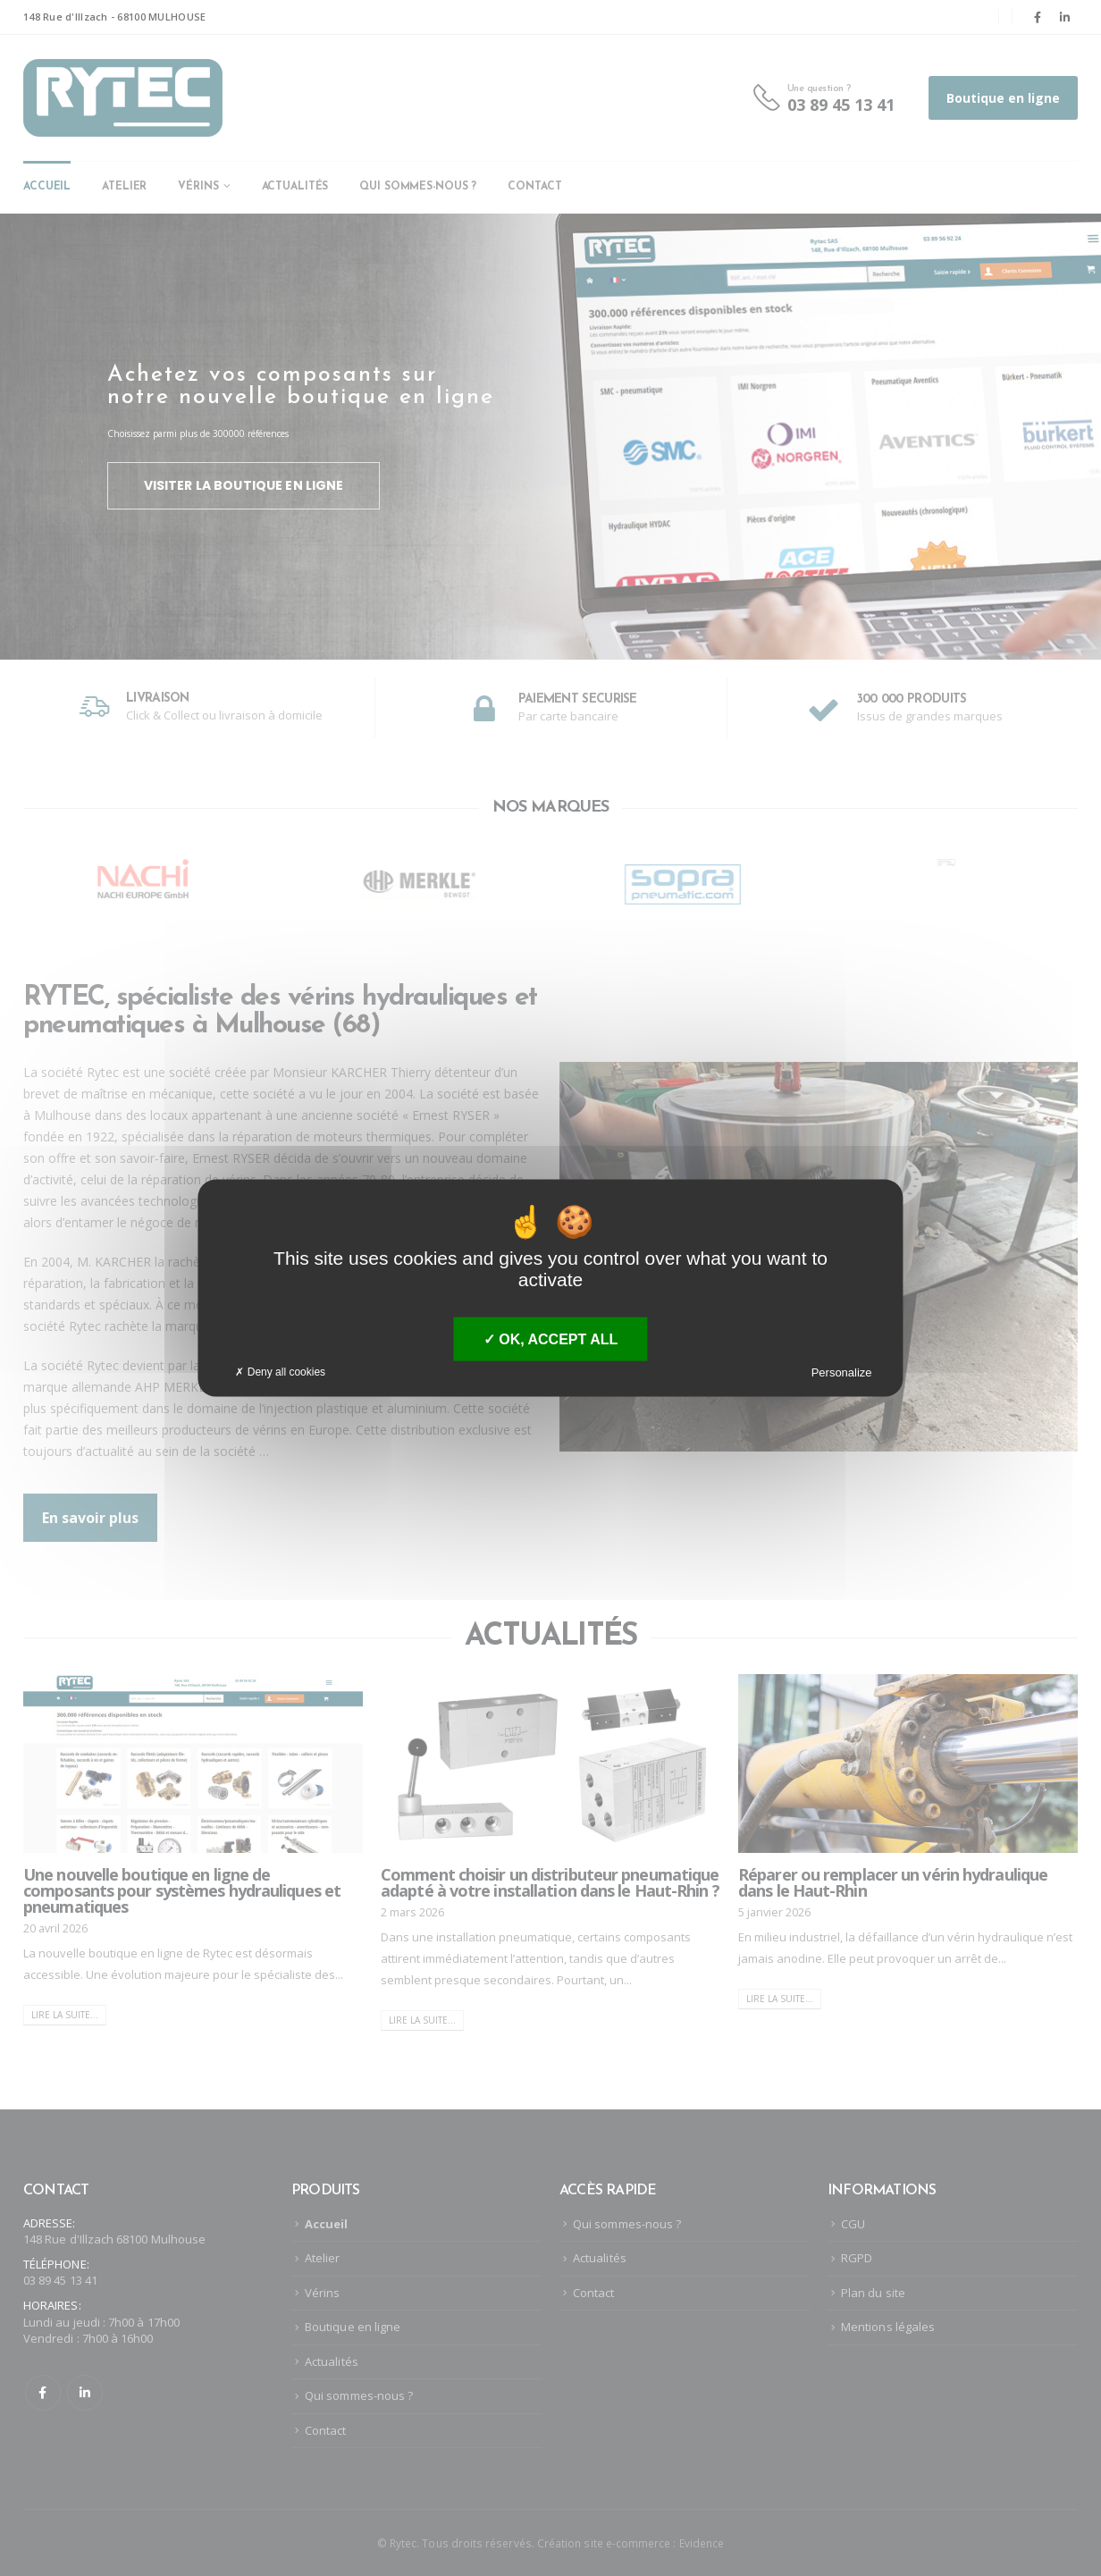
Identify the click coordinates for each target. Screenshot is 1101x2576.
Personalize (841, 1372)
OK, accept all (550, 1339)
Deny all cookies (280, 1372)
